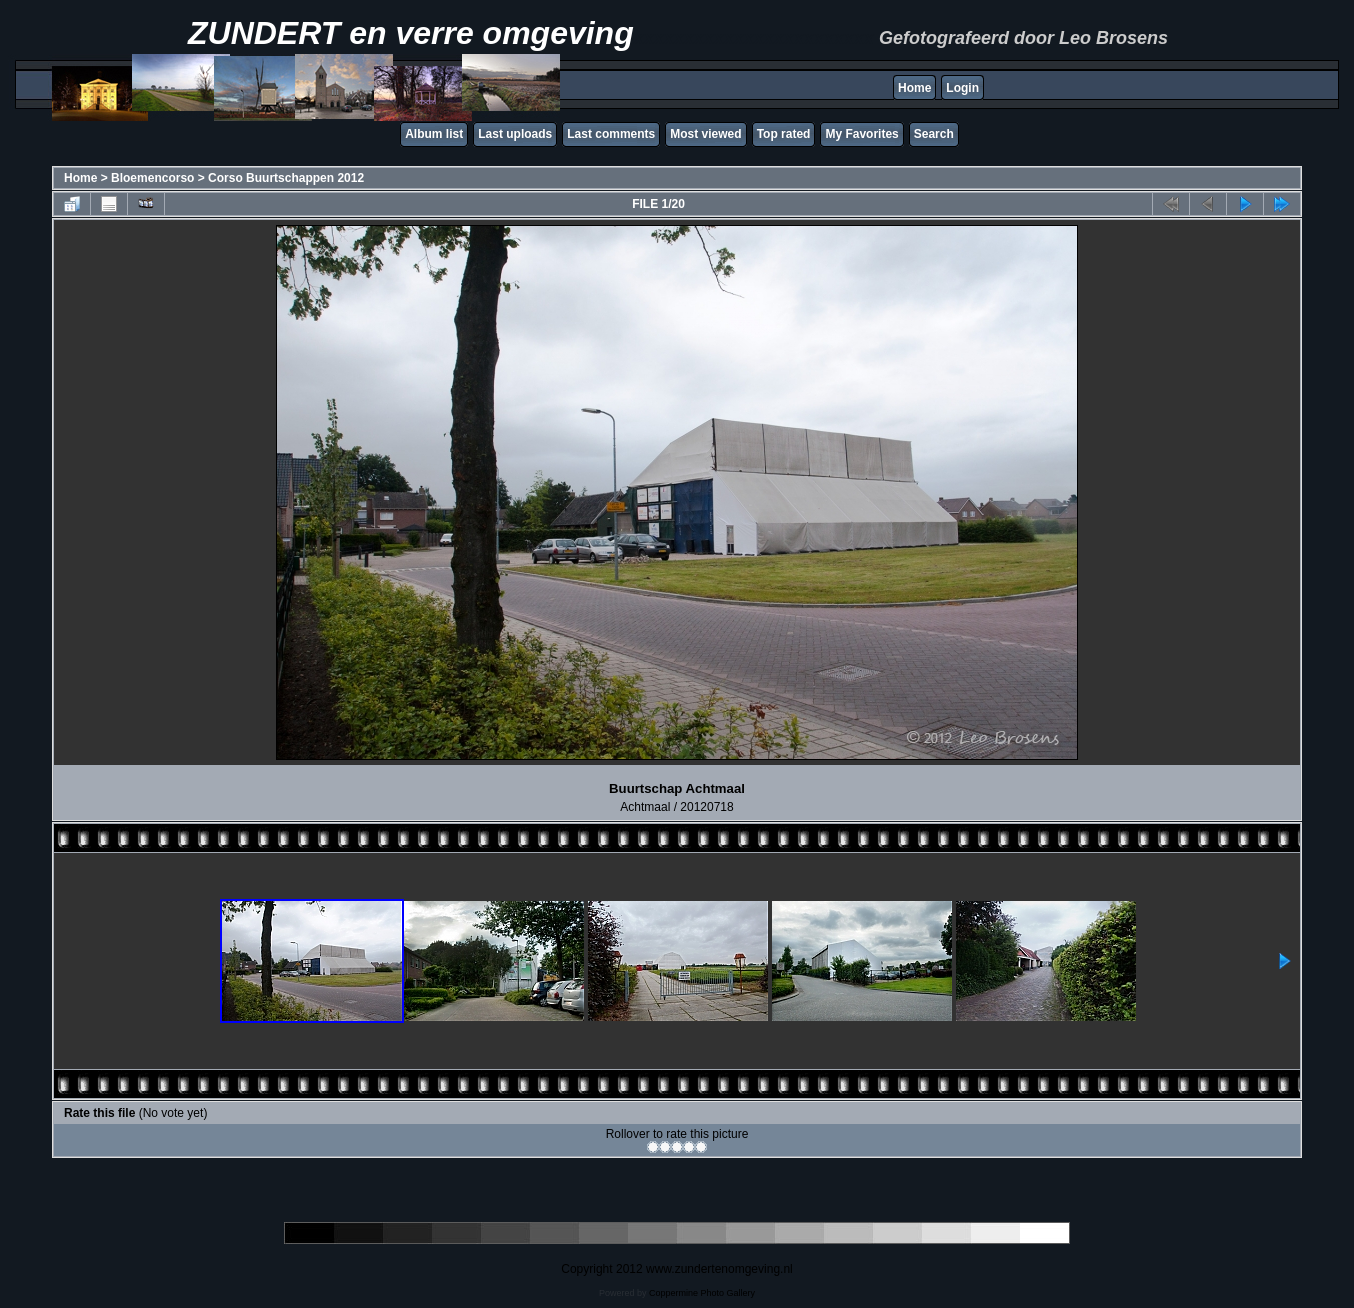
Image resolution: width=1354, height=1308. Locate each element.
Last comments (611, 134)
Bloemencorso (152, 178)
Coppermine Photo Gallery (702, 1293)
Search (934, 134)
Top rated (784, 134)
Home (914, 88)
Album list (434, 134)
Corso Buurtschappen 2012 (286, 178)
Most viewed (705, 134)
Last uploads (515, 134)
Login (962, 88)
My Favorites (861, 134)
